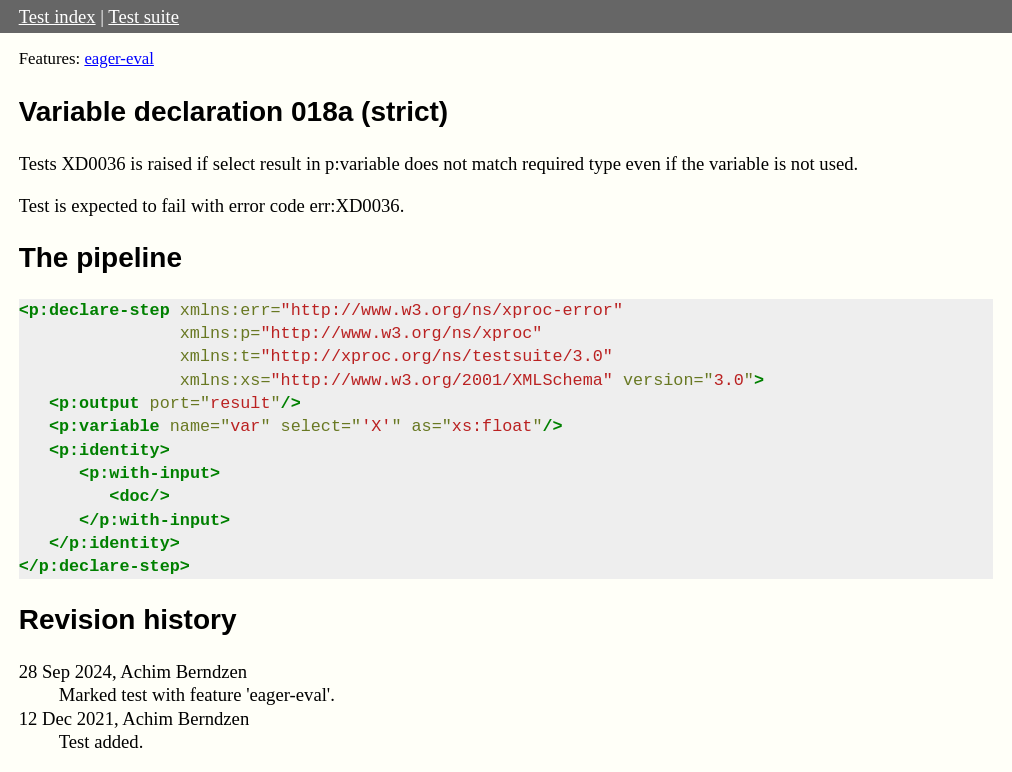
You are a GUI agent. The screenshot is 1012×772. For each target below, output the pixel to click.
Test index (57, 16)
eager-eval (119, 58)
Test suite (143, 16)
